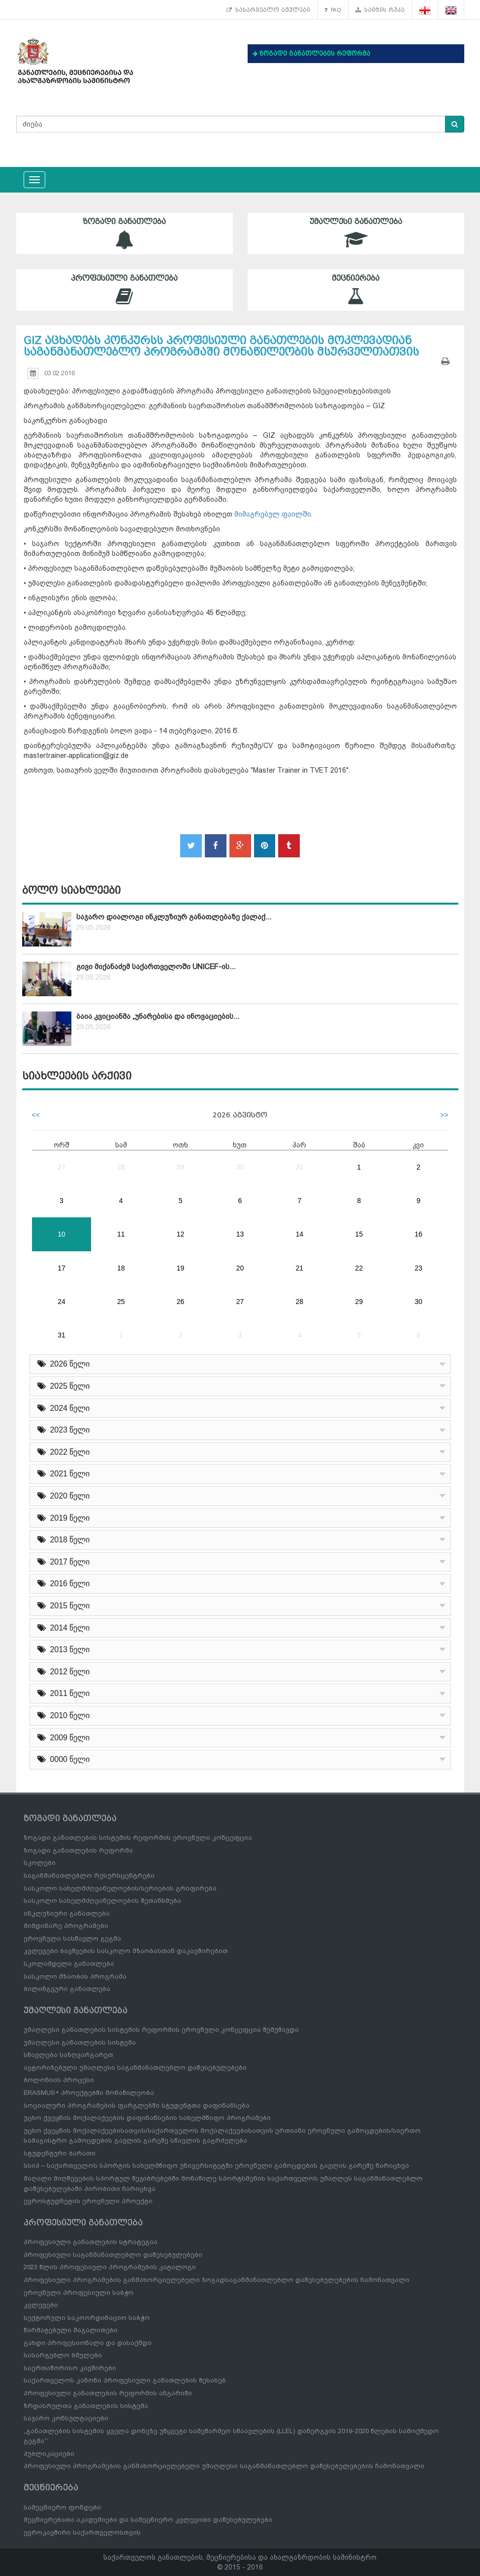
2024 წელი (63, 1408)
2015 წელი (63, 1605)
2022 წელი (63, 1452)
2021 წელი (63, 1473)
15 (359, 1234)
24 (61, 1301)
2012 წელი (63, 1671)
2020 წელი (63, 1496)
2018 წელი (63, 1539)
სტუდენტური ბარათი (60, 2153)
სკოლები (40, 1862)
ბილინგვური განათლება (67, 1988)
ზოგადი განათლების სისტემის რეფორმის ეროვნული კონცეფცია (138, 1837)
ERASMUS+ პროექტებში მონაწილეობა (89, 2092)
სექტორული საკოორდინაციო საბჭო (87, 2317)
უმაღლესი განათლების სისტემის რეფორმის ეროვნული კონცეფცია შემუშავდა (161, 2029)
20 (240, 1268)
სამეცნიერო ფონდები (62, 2507)
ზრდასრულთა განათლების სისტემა (86, 2406)
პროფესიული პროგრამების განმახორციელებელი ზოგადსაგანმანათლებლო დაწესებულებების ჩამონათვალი (217, 2279)
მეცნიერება (356, 290)
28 (121, 1167)
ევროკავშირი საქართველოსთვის (82, 2532)
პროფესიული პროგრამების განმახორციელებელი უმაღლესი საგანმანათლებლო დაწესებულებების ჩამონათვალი (224, 2466)
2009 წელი (63, 1737)
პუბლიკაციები (49, 2453)
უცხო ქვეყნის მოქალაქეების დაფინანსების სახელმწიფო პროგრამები (147, 2117)
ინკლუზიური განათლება (67, 1913)
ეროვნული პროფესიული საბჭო (78, 2292)
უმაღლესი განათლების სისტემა (80, 2042)
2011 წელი (63, 1693)
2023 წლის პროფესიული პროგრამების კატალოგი (110, 2267)
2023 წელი (63, 1430)
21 (300, 1268)
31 (300, 1167)
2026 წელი (63, 1364)
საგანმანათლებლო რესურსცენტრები (89, 1875)
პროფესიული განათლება (124, 290)
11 (121, 1234)
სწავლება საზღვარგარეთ (68, 2054)
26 (181, 1301)
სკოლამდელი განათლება (69, 1963)
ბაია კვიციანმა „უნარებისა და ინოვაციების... (157, 1016)
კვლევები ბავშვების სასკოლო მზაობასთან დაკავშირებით (126, 1951)
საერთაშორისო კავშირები (70, 2368)
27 (61, 1167)
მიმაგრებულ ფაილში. (273, 514)
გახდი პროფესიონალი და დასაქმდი (88, 2343)
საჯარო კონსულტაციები (66, 2418)
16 (418, 1234)
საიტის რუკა (380, 9)
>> (444, 1115)
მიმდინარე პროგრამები (66, 1925)
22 (359, 1268)
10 (61, 1234)
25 (121, 1301)
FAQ (332, 9)
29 (181, 1167)
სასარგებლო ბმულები (268, 9)
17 (61, 1268)
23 (418, 1268)
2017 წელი (63, 1562)
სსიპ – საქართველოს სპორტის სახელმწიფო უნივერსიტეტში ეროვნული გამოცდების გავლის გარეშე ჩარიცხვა (216, 2165)
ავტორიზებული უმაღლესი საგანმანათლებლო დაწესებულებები (135, 2067)
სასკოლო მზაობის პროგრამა (75, 1976)
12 (181, 1234)
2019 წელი (63, 1518)
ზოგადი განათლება (124, 233)
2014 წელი (63, 1628)
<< (36, 1115)
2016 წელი (63, 1583)
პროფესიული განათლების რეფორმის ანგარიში (108, 2393)
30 (240, 1167)
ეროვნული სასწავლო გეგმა (72, 1938)
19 (181, 1268)
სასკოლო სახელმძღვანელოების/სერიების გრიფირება (120, 1888)
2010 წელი (63, 1715)
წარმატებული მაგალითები (71, 2330)
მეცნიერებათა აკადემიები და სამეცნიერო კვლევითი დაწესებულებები (148, 2519)
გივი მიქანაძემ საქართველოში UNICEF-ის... (155, 966)
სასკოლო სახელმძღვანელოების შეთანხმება (102, 1900)
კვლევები (41, 2305)
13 (240, 1234)
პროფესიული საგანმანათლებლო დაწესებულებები (113, 2254)
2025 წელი (63, 1386)
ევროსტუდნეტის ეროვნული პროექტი (88, 2201)
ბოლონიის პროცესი (59, 2080)
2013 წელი (63, 1649)
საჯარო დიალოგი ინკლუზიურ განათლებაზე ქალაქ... (173, 917)
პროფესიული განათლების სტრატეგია (91, 2242)
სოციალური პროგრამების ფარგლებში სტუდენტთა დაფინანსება (137, 2105)
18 (121, 1268)
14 (300, 1234)
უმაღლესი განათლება (356, 233)
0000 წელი (63, 1759)
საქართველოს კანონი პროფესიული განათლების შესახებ (125, 2380)
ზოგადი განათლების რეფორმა (78, 1850)
